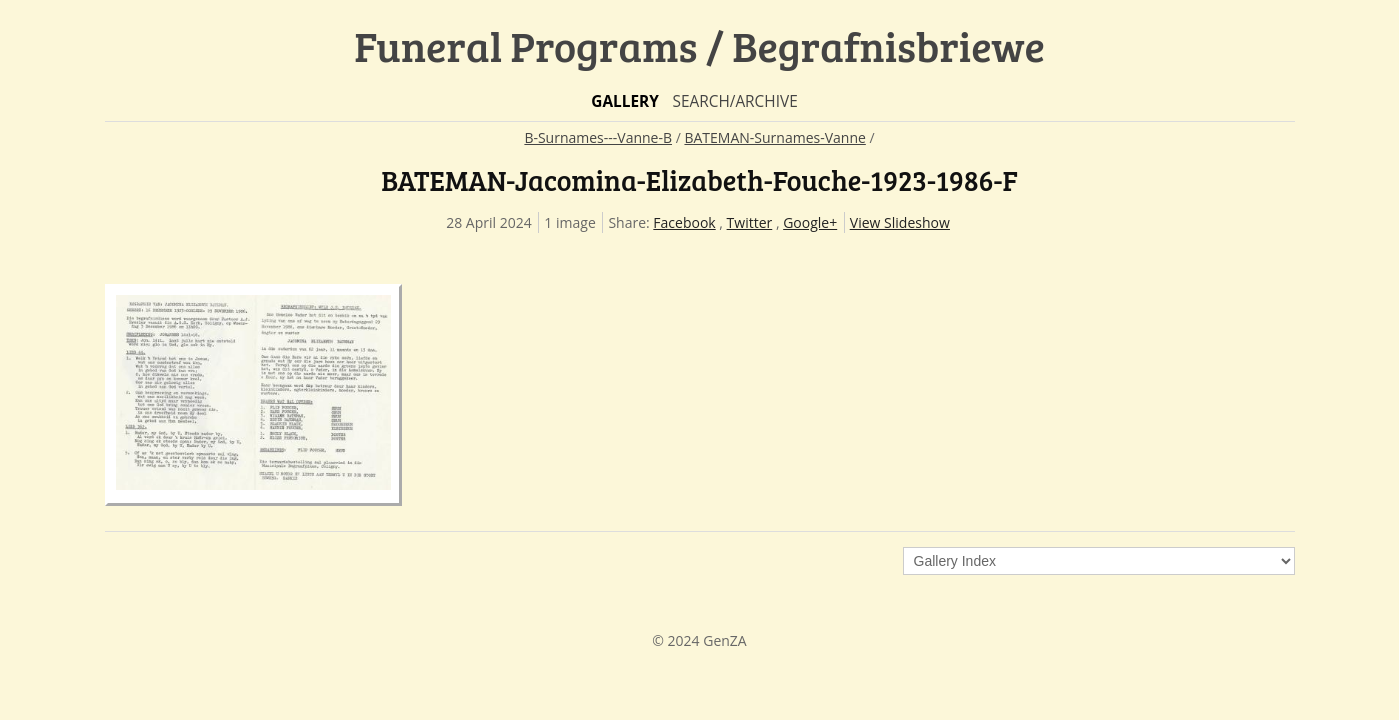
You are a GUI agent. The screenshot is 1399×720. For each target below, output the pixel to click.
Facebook (684, 222)
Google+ (810, 222)
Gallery (625, 101)
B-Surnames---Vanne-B (598, 137)
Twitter (750, 222)
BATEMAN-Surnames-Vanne (774, 137)
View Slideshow (900, 222)
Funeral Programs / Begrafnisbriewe (699, 45)
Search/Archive (734, 101)
